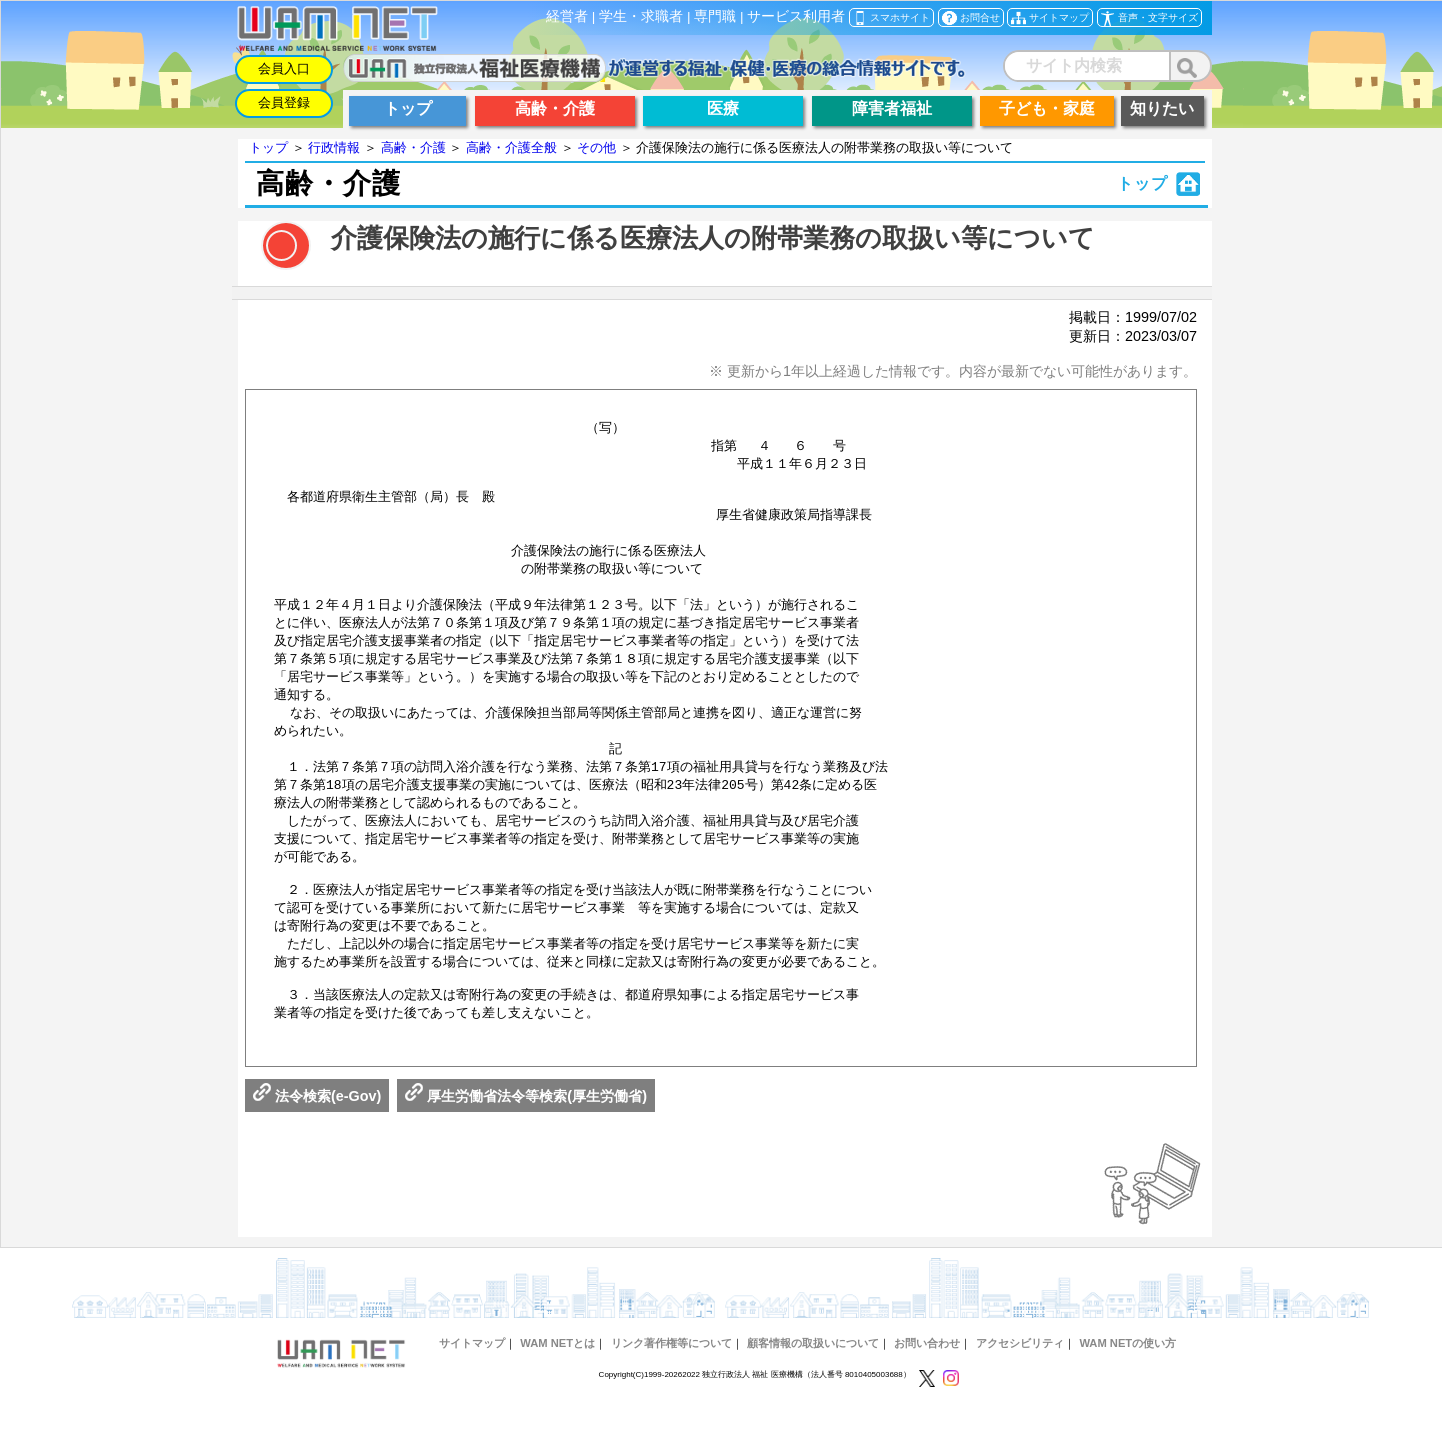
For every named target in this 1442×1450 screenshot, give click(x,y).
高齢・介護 (413, 147)
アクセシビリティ (1020, 1386)
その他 (596, 147)
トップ (268, 147)
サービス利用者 (796, 16)
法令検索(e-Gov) (317, 1139)
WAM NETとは (557, 1386)
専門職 (715, 16)
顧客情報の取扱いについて (813, 1386)
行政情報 (334, 147)
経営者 (567, 16)
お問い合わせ (927, 1386)
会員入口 (284, 68)
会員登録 (284, 102)
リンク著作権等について (671, 1386)
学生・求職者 (641, 16)
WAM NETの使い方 (1127, 1386)
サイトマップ (472, 1386)
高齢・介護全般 (511, 147)
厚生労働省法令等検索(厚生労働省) (526, 1139)
